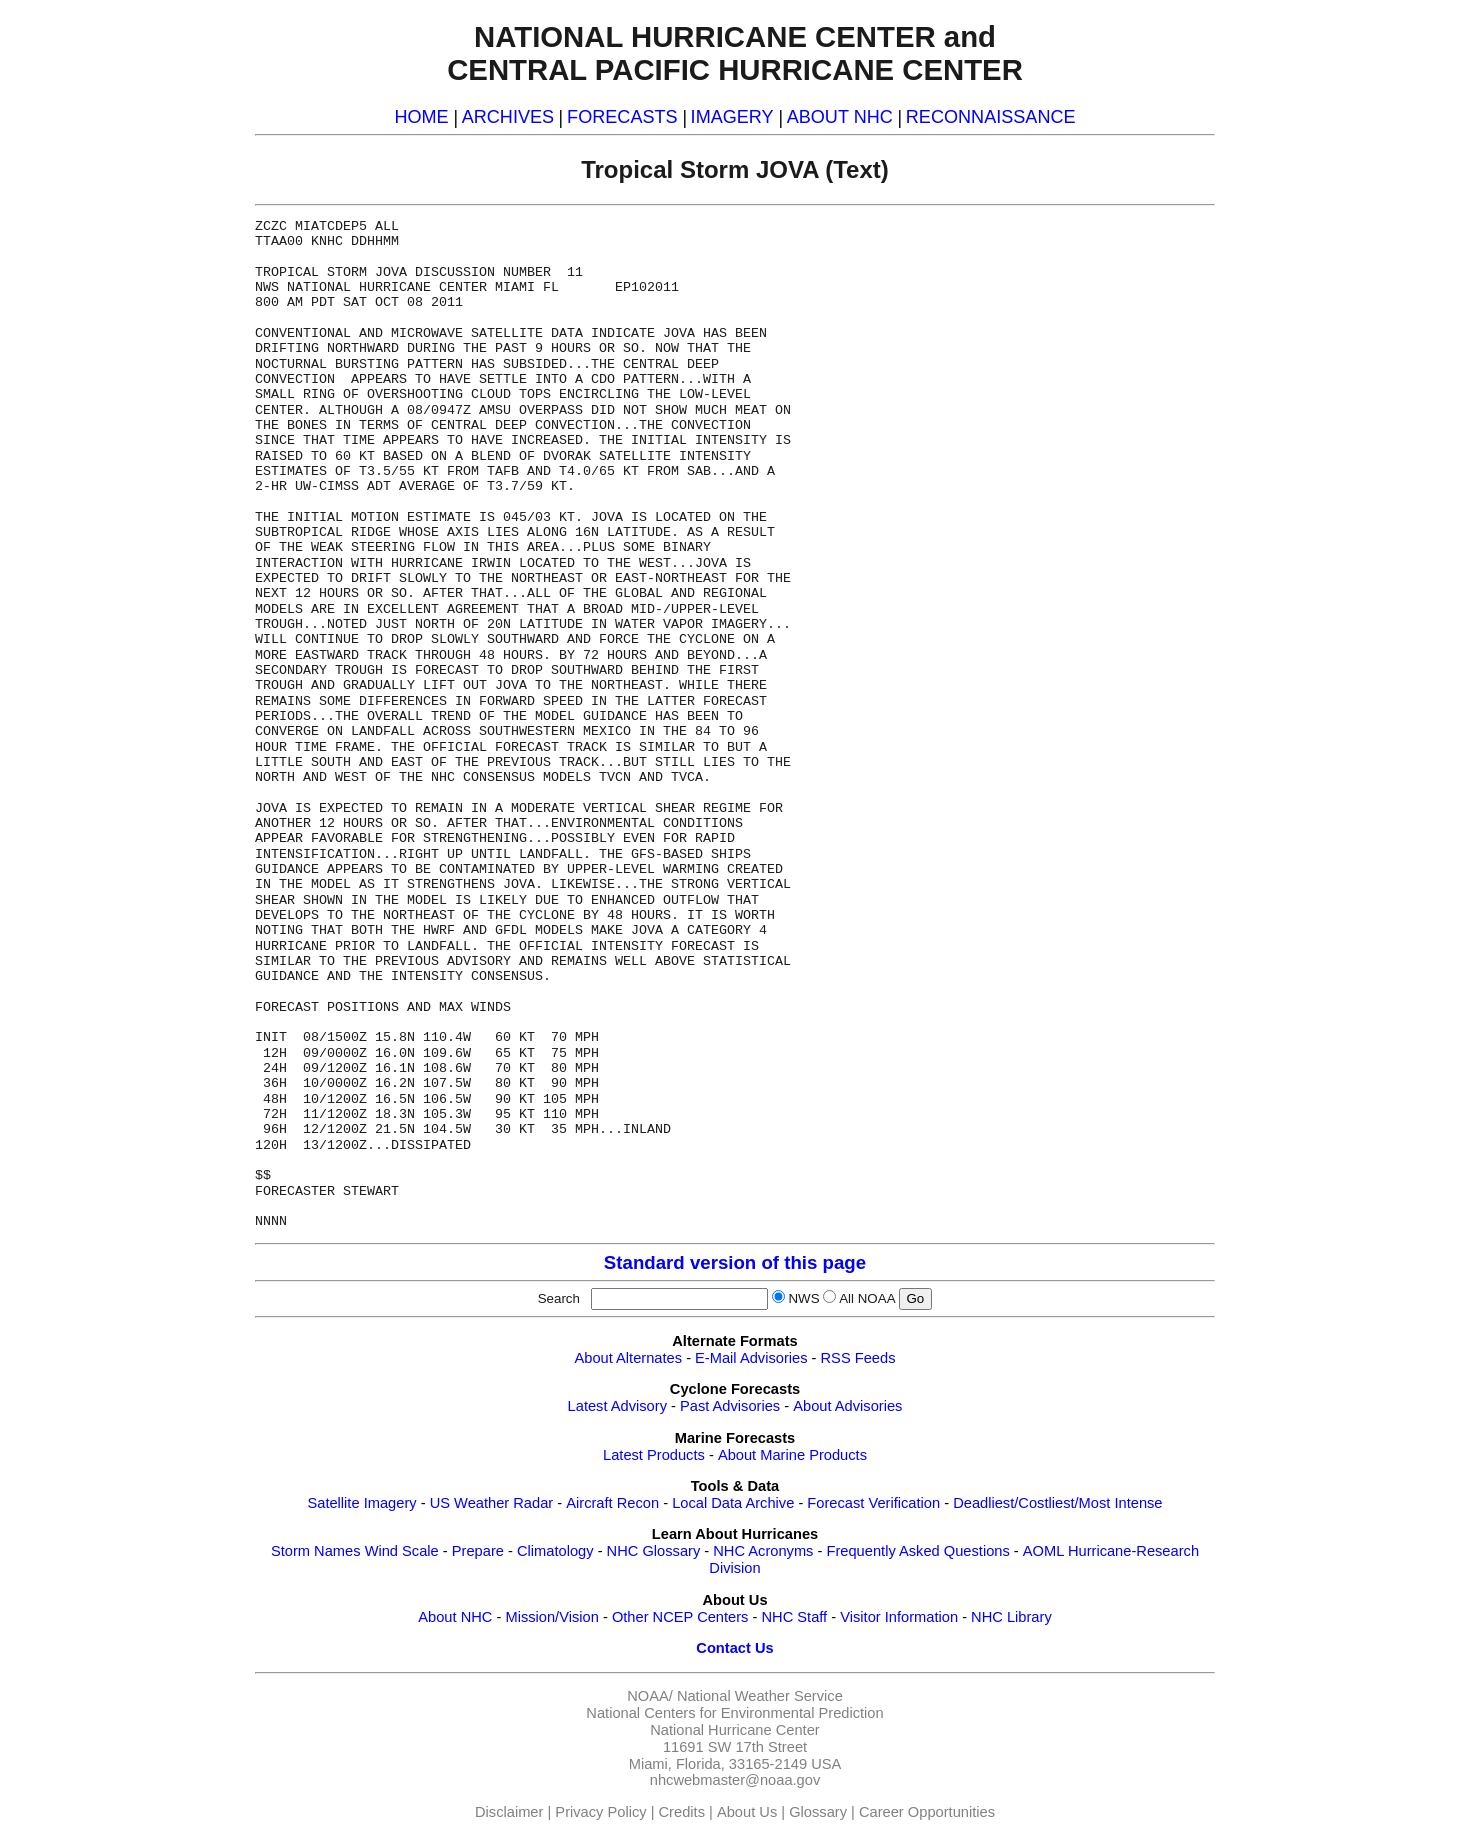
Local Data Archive (733, 1503)
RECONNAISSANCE (991, 117)
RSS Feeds (858, 1358)
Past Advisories (730, 1406)
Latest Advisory (617, 1406)
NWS (803, 1298)
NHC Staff (794, 1617)
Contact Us (734, 1648)
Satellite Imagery (361, 1503)
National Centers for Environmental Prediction (734, 1713)
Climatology (555, 1551)
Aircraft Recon (612, 1503)
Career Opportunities (927, 1812)
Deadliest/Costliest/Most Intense (1057, 1503)
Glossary (818, 1812)
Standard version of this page (735, 1262)
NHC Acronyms (763, 1551)
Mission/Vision (551, 1617)
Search (563, 1298)
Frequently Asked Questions (917, 1551)
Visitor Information (899, 1617)
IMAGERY (732, 117)
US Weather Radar (492, 1503)
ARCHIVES (508, 117)
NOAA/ (650, 1696)
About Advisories (847, 1406)
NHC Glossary (654, 1551)
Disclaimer (509, 1812)
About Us (747, 1812)
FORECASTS (622, 117)
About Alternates (629, 1358)
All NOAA (867, 1298)
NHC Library (1011, 1617)
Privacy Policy (600, 1812)
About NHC (455, 1617)
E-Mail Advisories (751, 1358)
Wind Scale (402, 1551)
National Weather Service (760, 1696)
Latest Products (654, 1455)
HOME (421, 117)
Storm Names (316, 1551)
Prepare (478, 1551)
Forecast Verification (873, 1503)
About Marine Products (792, 1455)
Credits (682, 1812)
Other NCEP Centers (680, 1617)
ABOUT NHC (840, 117)
